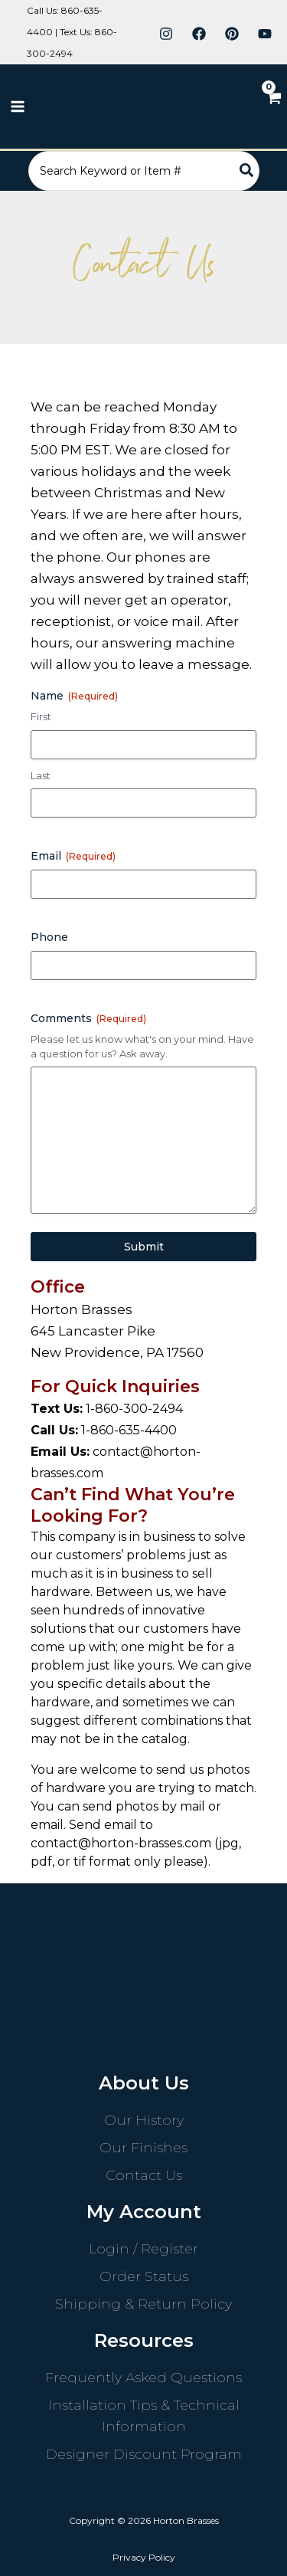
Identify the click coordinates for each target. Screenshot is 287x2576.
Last (41, 775)
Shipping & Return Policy (143, 2304)
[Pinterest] (232, 34)
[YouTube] (265, 34)
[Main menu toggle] (17, 106)
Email (73, 856)
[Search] (247, 171)
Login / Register (143, 2248)
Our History (144, 2120)
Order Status (143, 2276)
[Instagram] (166, 34)
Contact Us (144, 2175)
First (41, 716)
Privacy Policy (144, 2557)
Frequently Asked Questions (143, 2377)
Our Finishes (143, 2147)
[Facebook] (199, 34)
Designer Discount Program (144, 2454)
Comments (88, 1018)
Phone (49, 937)
